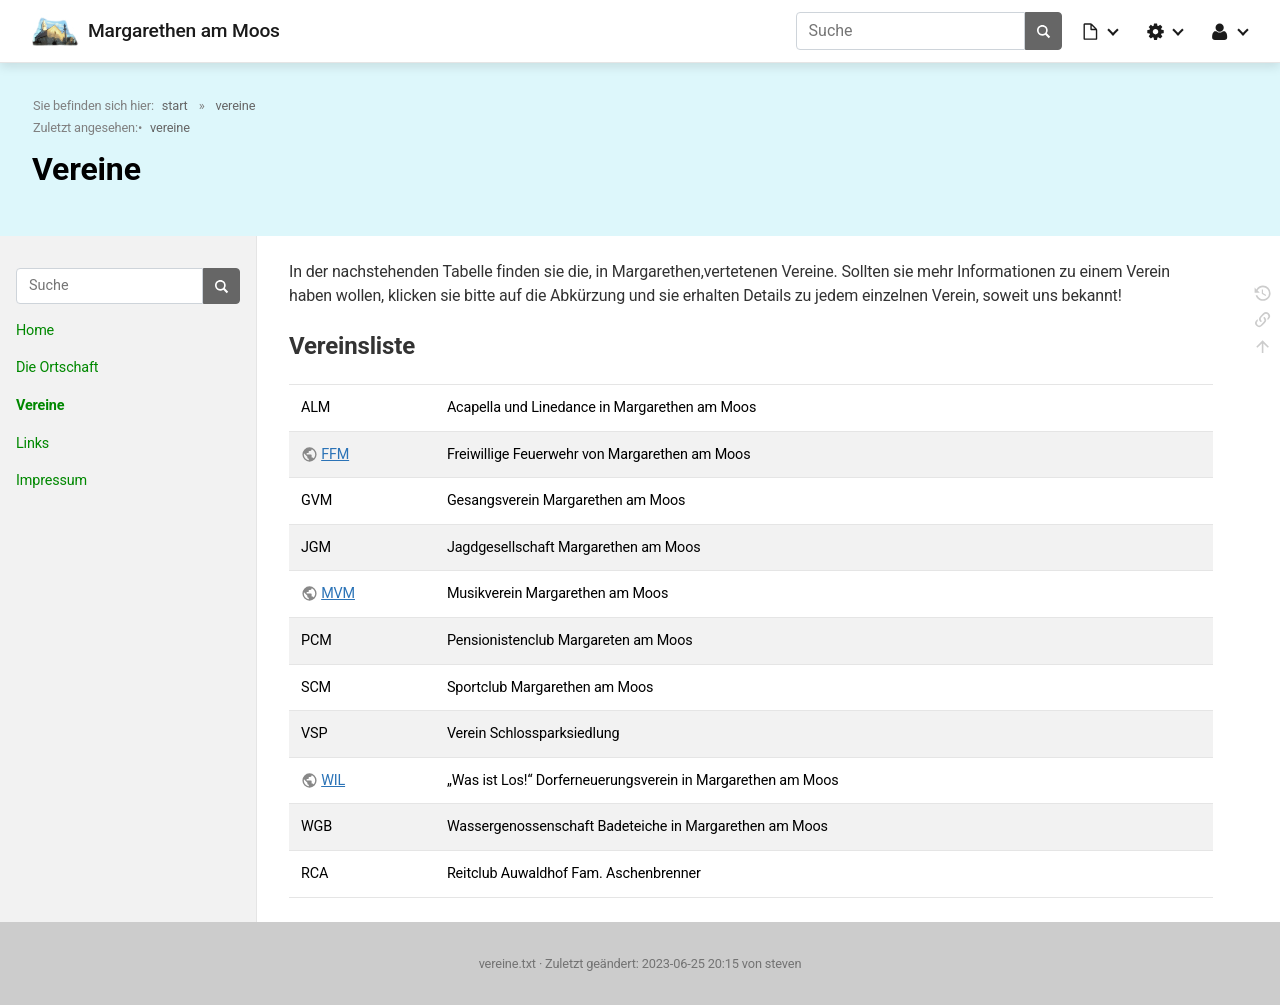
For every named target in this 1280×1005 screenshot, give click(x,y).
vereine (236, 105)
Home (35, 330)
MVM (338, 593)
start (175, 105)
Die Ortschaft (57, 367)
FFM (335, 454)
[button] (1102, 31)
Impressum (51, 480)
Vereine (40, 405)
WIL (333, 780)
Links (32, 443)
